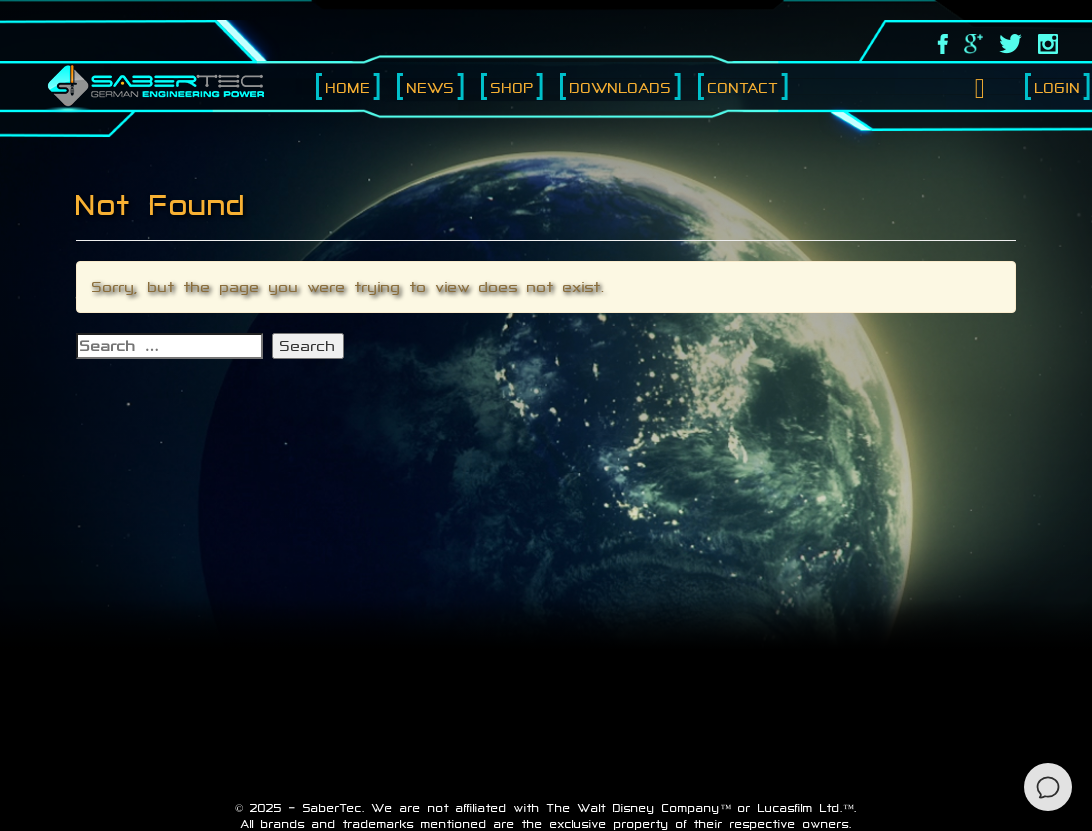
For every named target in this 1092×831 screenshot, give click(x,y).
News (431, 87)
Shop (512, 87)
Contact (743, 87)
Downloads (621, 87)
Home (348, 87)
